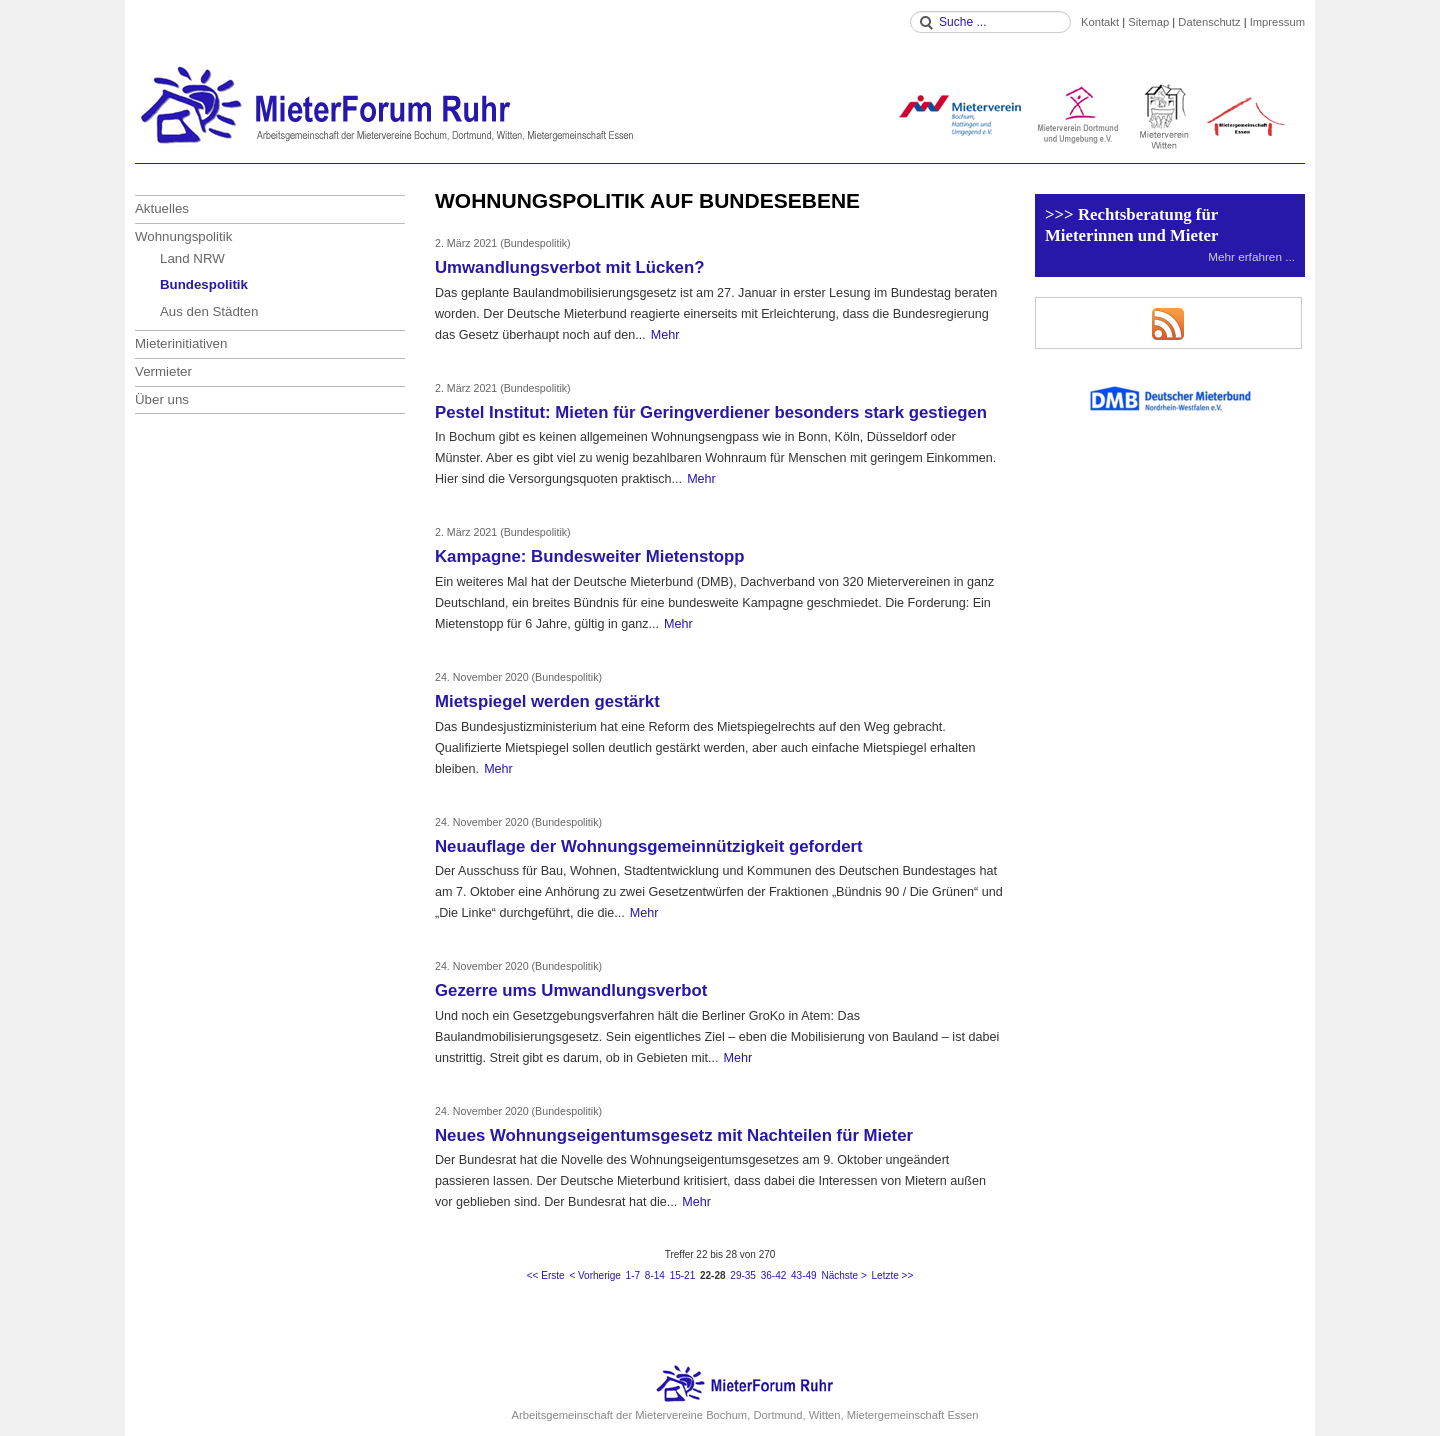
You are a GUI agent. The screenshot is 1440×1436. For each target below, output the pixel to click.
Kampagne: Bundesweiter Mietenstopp (590, 556)
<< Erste (546, 1275)
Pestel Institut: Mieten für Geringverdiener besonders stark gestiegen (711, 412)
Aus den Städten (209, 311)
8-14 (655, 1275)
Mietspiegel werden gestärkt (547, 701)
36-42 (774, 1275)
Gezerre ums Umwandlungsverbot (571, 990)
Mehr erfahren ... (1251, 256)
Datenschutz (1209, 22)
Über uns (162, 399)
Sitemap (1148, 22)
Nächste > (843, 1275)
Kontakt (1100, 22)
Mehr (665, 335)
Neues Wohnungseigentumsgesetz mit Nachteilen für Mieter (674, 1135)
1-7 (633, 1275)
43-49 (804, 1275)
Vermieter (163, 371)
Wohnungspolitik (183, 236)
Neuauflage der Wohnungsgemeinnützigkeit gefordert (649, 846)
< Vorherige (594, 1275)
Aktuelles (162, 208)
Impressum (1277, 22)
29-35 (743, 1275)
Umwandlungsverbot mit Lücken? (569, 267)
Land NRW (192, 258)
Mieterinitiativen (181, 343)
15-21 (683, 1275)
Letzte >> (893, 1275)
